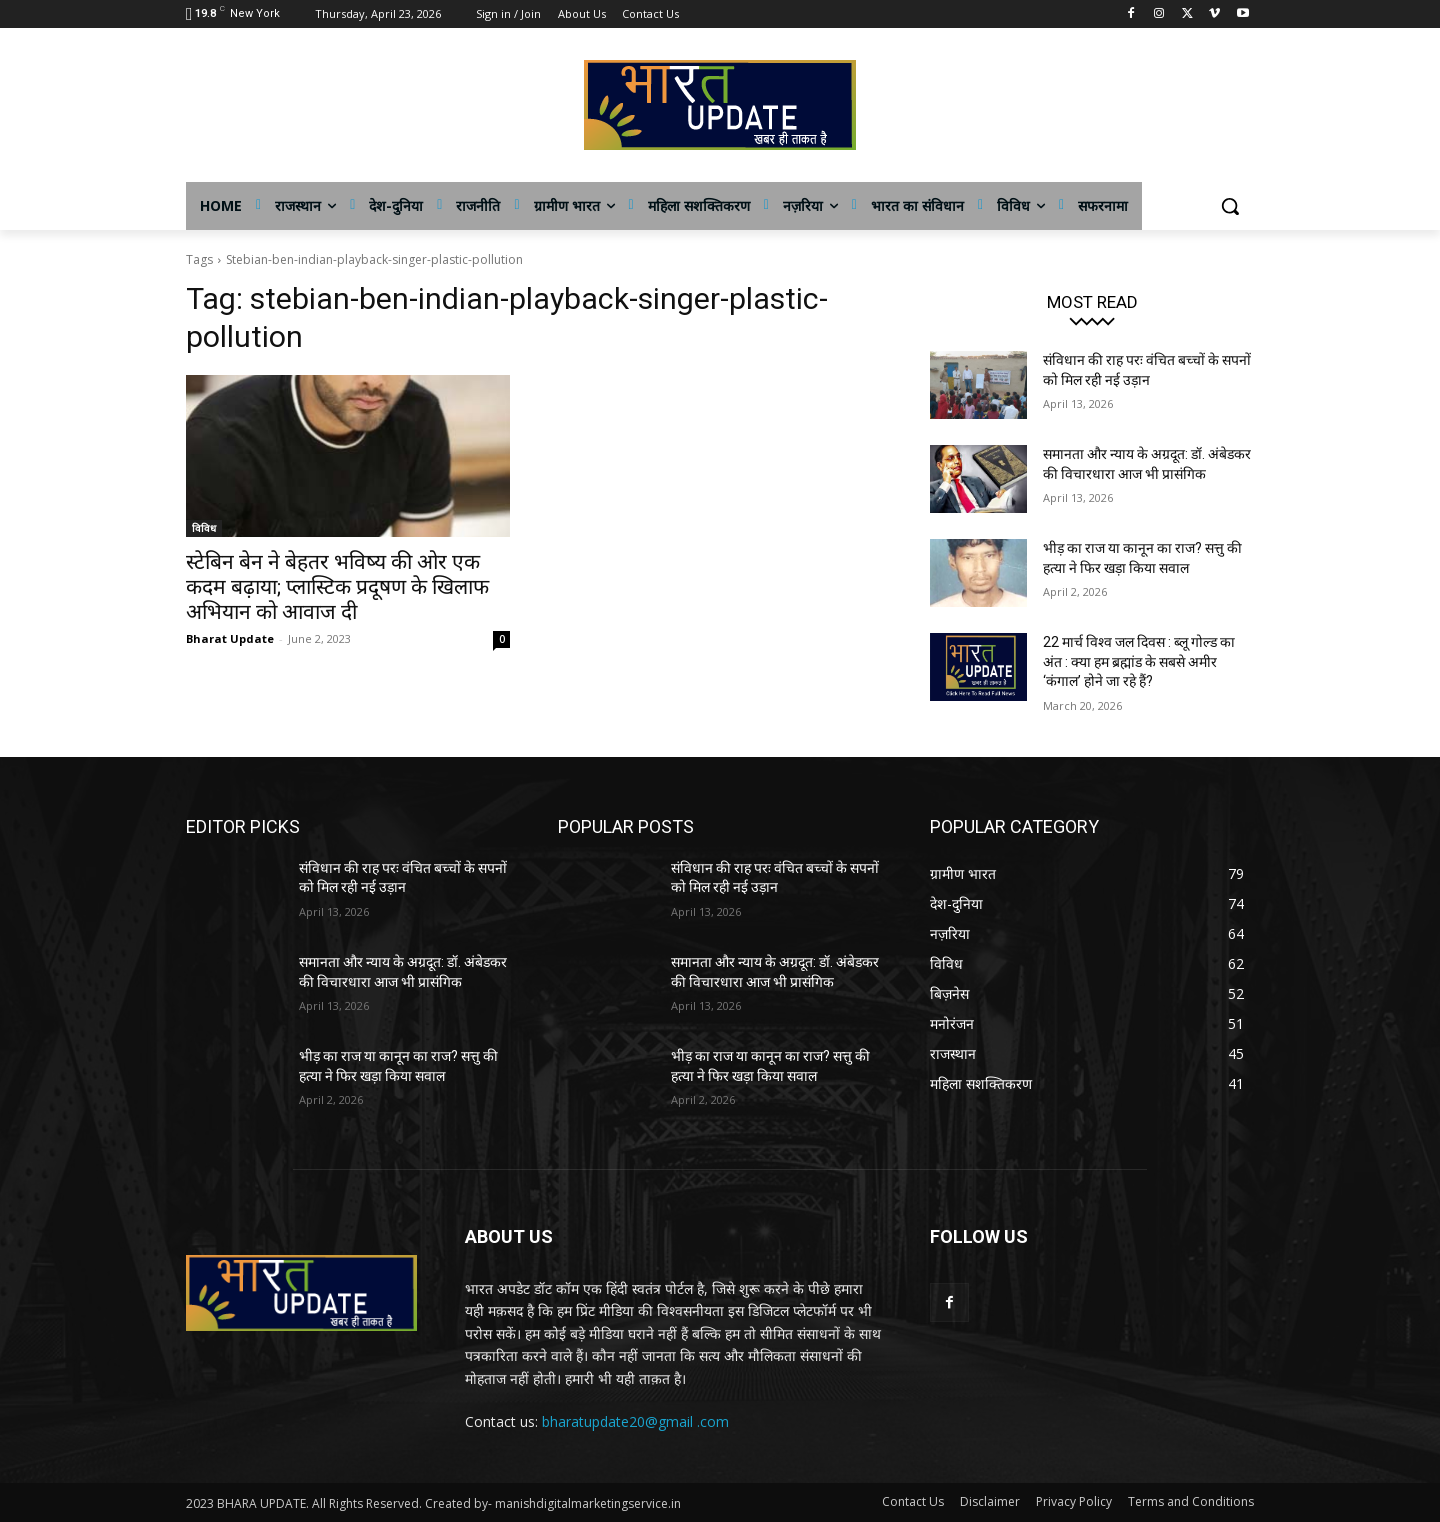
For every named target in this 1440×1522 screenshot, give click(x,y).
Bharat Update (230, 638)
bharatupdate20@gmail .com (635, 1421)
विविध (204, 528)
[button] (1230, 206)
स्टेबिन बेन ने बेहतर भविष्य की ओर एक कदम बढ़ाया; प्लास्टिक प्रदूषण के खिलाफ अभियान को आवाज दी (337, 587)
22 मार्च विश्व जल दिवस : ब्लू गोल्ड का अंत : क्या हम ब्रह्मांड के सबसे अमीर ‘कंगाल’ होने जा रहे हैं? (1139, 661)
